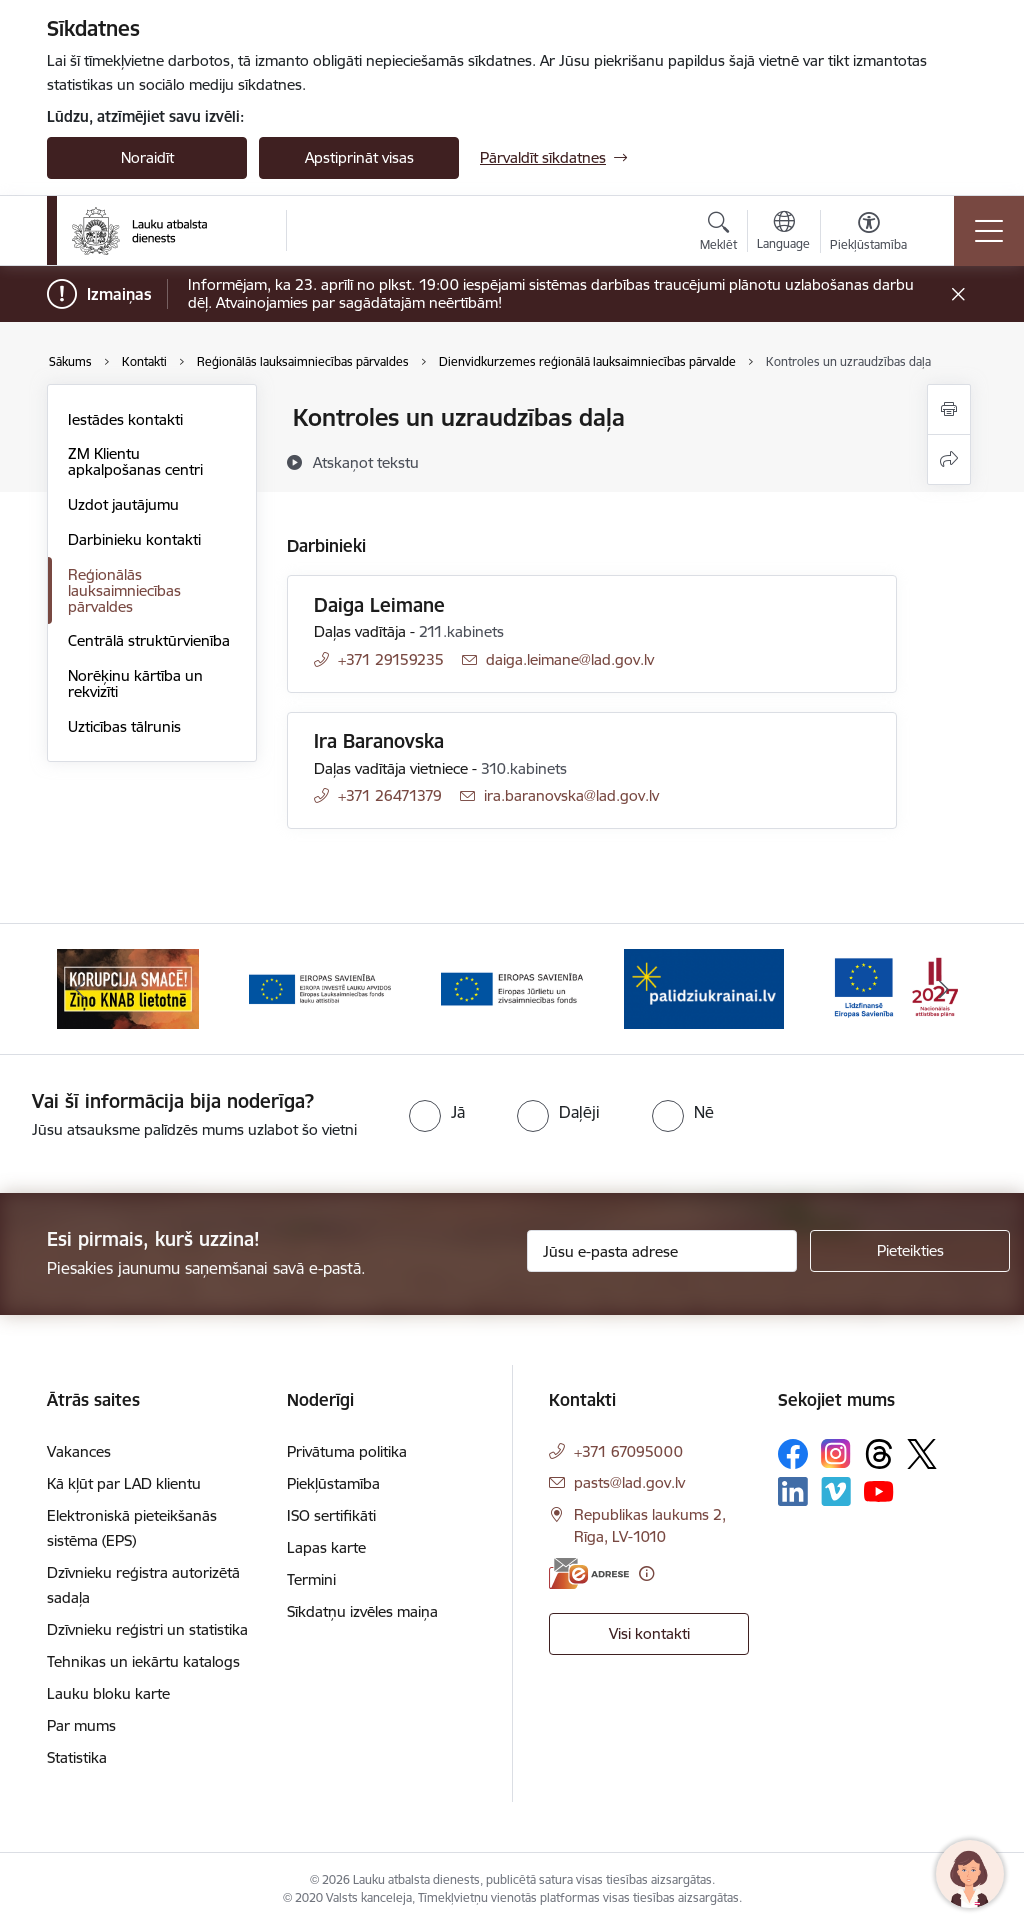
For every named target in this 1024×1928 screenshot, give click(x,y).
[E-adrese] (589, 1573)
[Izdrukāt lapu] (949, 409)
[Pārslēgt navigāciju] (989, 231)
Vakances (79, 1451)
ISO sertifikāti (331, 1515)
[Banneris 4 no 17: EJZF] (512, 987)
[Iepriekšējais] (80, 989)
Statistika (77, 1757)
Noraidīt (147, 157)
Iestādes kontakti (125, 419)
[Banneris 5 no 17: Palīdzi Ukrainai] (704, 987)
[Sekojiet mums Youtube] (879, 1491)
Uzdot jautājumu (123, 504)
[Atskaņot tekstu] (366, 462)
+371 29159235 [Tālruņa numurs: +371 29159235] (391, 659)
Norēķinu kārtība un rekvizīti (135, 683)
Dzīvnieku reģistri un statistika (147, 1629)
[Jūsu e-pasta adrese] (662, 1251)
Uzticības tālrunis (124, 726)
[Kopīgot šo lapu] (949, 459)
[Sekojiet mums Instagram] (836, 1453)
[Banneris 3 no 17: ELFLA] (320, 987)
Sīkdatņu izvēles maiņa (362, 1611)
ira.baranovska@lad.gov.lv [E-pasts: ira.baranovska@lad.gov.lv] (571, 795)
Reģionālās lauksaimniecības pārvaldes (124, 590)
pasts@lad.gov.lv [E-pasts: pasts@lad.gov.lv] (629, 1482)
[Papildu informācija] (646, 1573)
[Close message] (958, 294)
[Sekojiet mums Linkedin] (793, 1492)
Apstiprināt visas (359, 157)
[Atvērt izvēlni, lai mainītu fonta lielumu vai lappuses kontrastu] (868, 234)
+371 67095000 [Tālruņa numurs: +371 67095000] (628, 1451)
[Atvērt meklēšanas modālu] (718, 234)
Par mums (81, 1725)
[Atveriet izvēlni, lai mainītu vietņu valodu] (783, 233)
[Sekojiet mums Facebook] (793, 1454)
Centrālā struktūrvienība (149, 640)
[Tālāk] (944, 989)
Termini (311, 1579)
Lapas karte (326, 1547)
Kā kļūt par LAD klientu (124, 1483)
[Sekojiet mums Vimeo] (836, 1491)
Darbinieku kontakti (134, 539)
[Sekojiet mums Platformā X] (922, 1454)
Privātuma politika (347, 1451)
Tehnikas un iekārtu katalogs (143, 1661)
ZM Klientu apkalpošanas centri (135, 461)
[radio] (437, 1112)
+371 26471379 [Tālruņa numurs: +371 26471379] (390, 795)
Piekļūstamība (333, 1483)
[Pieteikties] (910, 1251)
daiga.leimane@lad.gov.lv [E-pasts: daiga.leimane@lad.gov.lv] (570, 659)
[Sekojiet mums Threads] (879, 1454)
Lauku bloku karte (108, 1693)
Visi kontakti (649, 1633)
